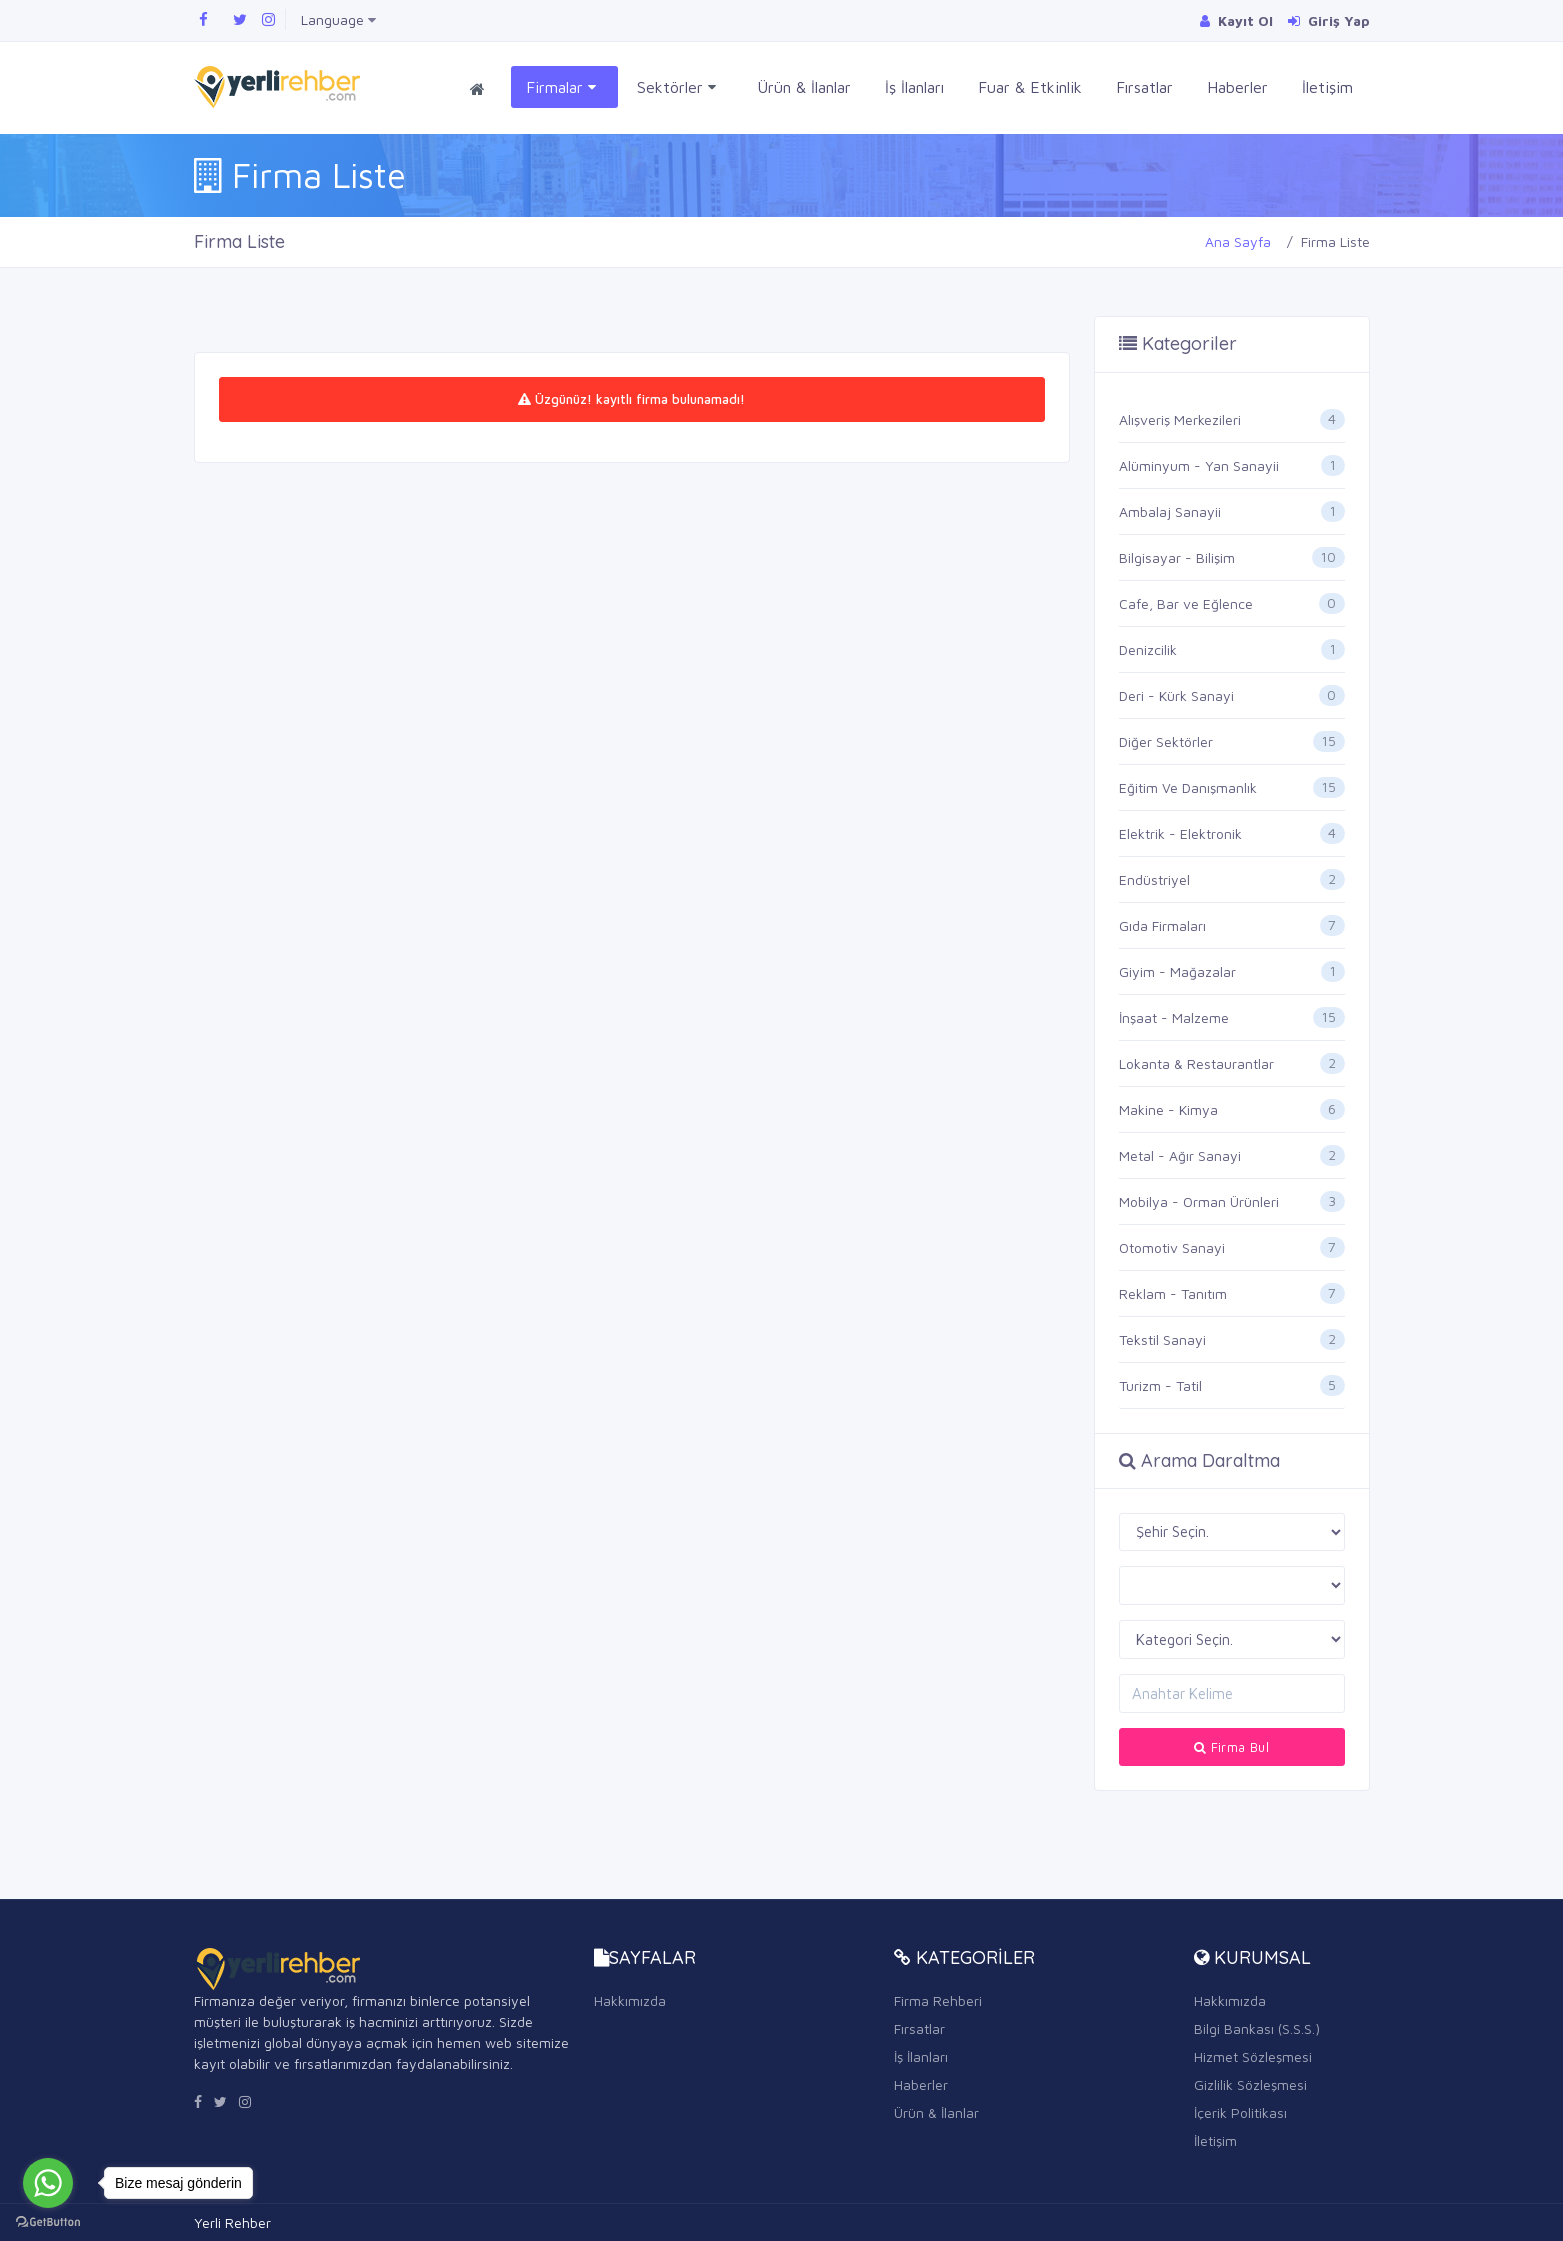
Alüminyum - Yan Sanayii (1199, 465)
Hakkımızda (630, 2000)
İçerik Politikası (1240, 2112)
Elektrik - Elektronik (1180, 833)
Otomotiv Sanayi (1172, 1247)
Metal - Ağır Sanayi (1180, 1155)
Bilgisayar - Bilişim (1177, 557)
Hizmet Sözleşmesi (1253, 2056)
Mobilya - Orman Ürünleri (1199, 1201)
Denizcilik (1148, 649)
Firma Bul (1231, 1747)
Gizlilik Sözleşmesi (1250, 2084)
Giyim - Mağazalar (1177, 971)
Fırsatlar (1144, 87)
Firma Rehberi (938, 2000)
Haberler (1237, 87)
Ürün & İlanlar (804, 87)
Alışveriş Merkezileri (1180, 419)
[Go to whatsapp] (48, 2183)
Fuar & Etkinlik (1030, 87)
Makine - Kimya (1168, 1109)
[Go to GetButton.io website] (48, 2221)
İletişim (1327, 87)
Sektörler (676, 87)
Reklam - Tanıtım (1173, 1293)
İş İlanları (914, 87)
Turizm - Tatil (1160, 1385)
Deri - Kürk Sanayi (1176, 695)
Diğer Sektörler (1166, 741)
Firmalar (561, 87)
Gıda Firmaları (1162, 925)
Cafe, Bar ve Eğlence (1186, 603)
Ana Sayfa (1238, 241)
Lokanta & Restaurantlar (1196, 1063)
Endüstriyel (1154, 879)
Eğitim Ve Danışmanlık (1188, 787)
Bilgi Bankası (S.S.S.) (1257, 2028)
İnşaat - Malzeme (1174, 1017)
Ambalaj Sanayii (1170, 511)
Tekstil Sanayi (1162, 1339)
